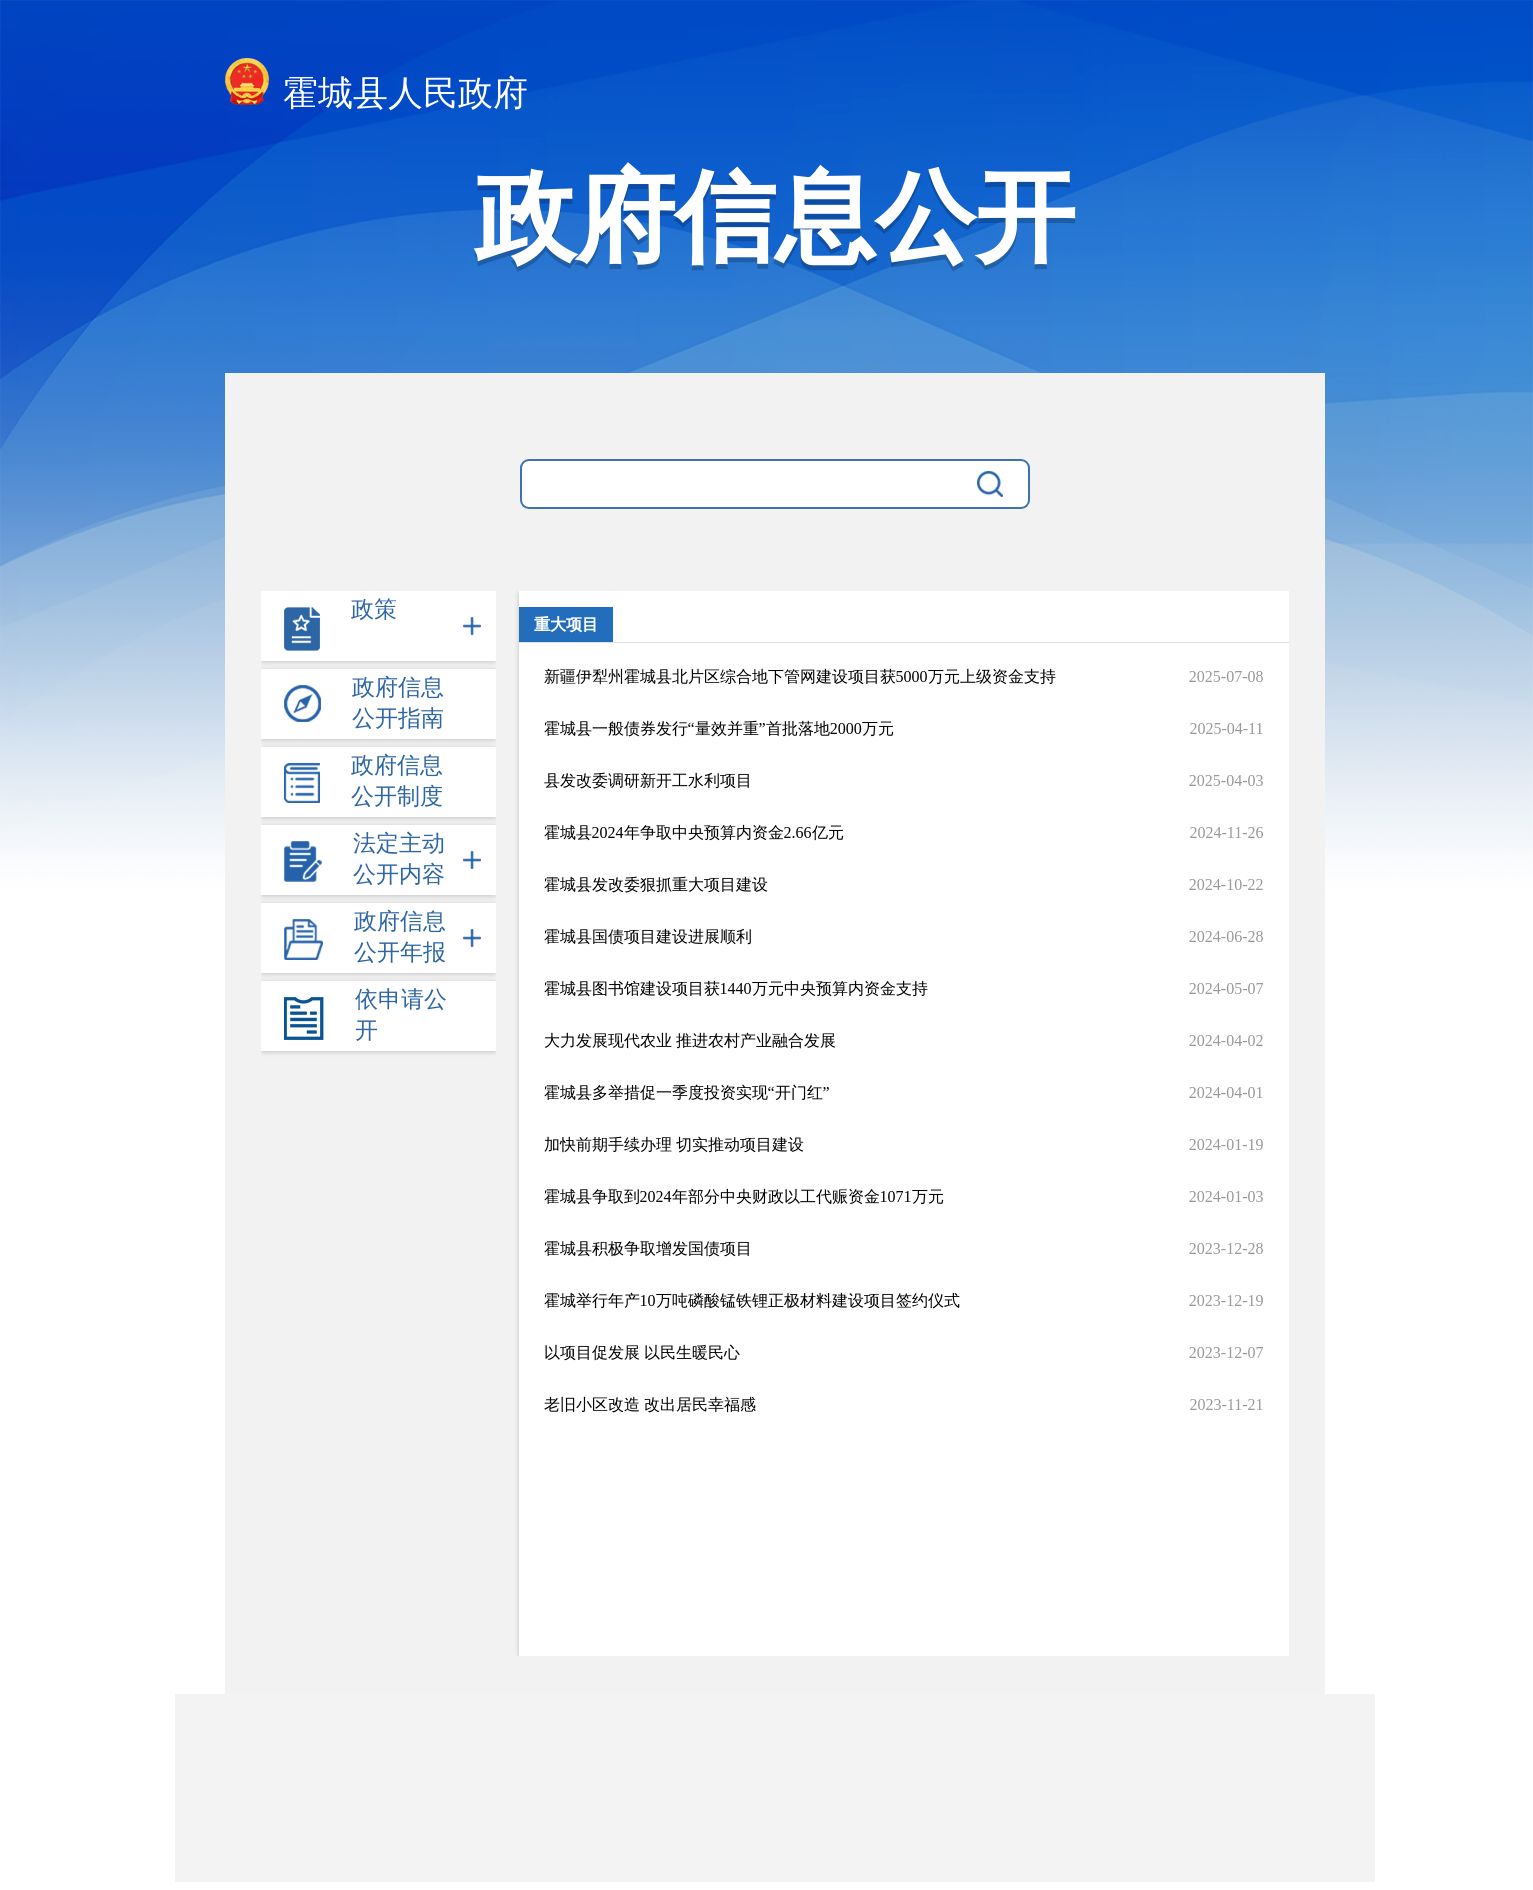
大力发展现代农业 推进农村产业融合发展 (690, 1040)
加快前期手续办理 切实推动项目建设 (674, 1144)
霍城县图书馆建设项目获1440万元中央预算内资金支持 (736, 988)
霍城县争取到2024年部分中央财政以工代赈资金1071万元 (744, 1196)
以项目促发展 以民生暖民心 (642, 1352)
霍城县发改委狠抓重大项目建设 (656, 884)
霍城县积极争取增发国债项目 (648, 1248)
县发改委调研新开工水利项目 (648, 780)
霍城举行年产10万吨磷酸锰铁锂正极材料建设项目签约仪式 (752, 1300)
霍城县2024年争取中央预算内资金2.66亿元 (694, 832)
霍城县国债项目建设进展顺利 (648, 936)
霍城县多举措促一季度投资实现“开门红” (687, 1092)
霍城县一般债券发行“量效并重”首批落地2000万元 (719, 728)
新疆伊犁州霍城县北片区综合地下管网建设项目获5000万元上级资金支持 (800, 676)
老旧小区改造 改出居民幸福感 (650, 1404)
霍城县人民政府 (377, 87)
